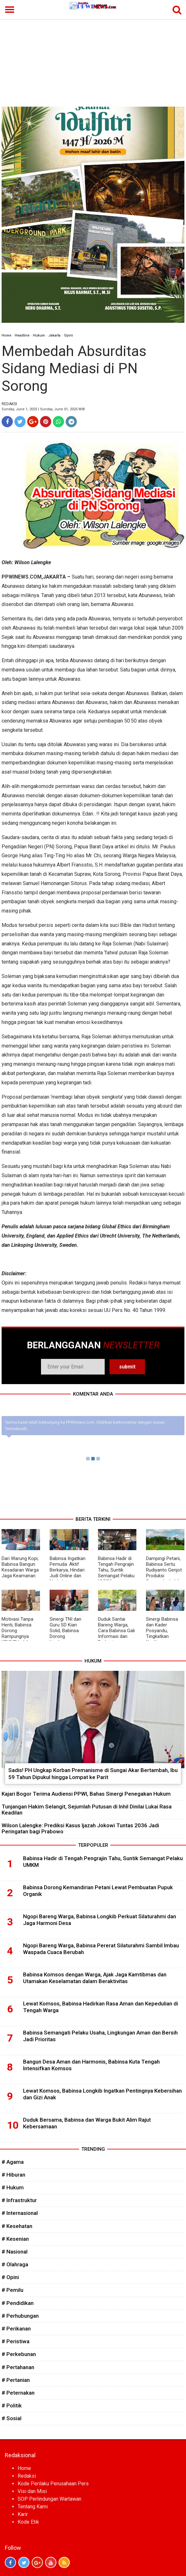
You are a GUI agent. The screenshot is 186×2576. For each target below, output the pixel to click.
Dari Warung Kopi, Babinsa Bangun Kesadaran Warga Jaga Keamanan (20, 1567)
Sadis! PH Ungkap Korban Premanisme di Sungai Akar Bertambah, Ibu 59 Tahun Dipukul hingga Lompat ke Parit (93, 1773)
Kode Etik (28, 2522)
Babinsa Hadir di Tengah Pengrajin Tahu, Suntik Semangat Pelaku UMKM (116, 1570)
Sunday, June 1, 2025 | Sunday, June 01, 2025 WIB (43, 409)
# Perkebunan (19, 2354)
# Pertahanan (18, 2367)
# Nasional (15, 2251)
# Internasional (20, 2213)
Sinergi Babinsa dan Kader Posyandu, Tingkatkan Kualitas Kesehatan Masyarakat (162, 1636)
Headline (22, 335)
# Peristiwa (15, 2341)
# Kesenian (15, 2239)
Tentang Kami (33, 2507)
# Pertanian (16, 2380)
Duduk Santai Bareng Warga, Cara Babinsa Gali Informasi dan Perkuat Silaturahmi (116, 1633)
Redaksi (27, 2476)
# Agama (13, 2162)
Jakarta (54, 335)
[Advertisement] (93, 58)
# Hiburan (13, 2174)
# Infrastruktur (19, 2200)
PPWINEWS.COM (22, 577)
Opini (68, 335)
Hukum (39, 335)
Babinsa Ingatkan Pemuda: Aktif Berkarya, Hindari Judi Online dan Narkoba (67, 1570)
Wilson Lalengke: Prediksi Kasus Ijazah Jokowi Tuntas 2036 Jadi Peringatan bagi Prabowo (80, 1828)
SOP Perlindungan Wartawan (49, 2499)
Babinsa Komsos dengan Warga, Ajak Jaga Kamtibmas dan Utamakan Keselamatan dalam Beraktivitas (94, 1978)
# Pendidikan (18, 2303)
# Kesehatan (17, 2226)
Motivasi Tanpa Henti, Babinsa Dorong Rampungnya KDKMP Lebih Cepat (17, 1633)
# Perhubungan (20, 2316)
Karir (23, 2514)
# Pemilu (12, 2290)
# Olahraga (15, 2264)
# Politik (12, 2405)
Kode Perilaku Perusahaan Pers (53, 2484)
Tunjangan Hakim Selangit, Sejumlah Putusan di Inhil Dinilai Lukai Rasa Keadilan (87, 1809)
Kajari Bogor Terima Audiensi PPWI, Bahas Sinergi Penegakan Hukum (86, 1794)
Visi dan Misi (32, 2491)
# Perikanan (16, 2328)
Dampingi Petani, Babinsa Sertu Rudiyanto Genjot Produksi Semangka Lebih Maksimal (164, 1573)
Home (6, 335)
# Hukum (13, 2187)
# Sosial (11, 2418)
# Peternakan (18, 2393)
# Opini (10, 2277)
